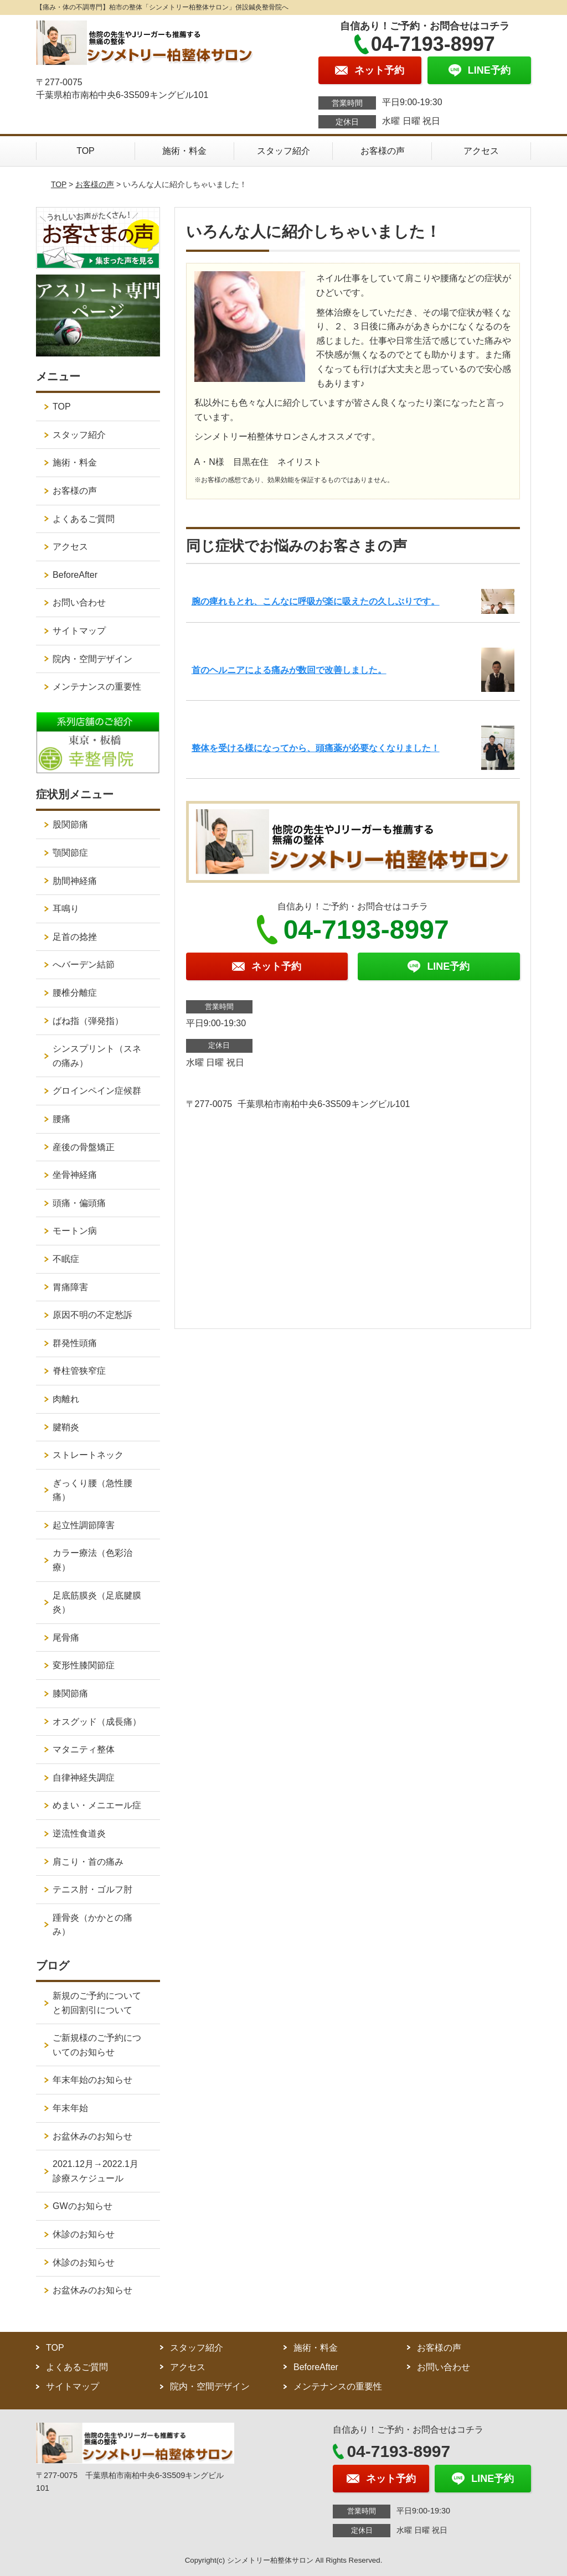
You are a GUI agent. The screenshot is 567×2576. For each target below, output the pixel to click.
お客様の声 (382, 151)
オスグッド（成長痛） (97, 1721)
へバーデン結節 (84, 964)
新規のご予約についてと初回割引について (97, 2003)
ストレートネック (88, 1455)
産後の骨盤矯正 (84, 1147)
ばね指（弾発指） (88, 1021)
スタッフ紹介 (283, 151)
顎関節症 (70, 852)
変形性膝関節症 (84, 1665)
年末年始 (70, 2108)
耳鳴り (66, 908)
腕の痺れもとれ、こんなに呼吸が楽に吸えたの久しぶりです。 (316, 601)
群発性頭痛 (75, 1343)
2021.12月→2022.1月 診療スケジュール (100, 2171)
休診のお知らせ (84, 2234)
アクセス (481, 151)
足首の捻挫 (75, 937)
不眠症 (66, 1259)
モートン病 (75, 1230)
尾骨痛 (66, 1637)
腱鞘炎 (66, 1427)
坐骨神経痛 (75, 1175)
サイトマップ (79, 630)
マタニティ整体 (84, 1749)
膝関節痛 (70, 1693)
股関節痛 (70, 824)
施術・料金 (184, 151)
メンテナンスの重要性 (97, 686)
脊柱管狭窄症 (79, 1370)
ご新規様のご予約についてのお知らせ (97, 2045)
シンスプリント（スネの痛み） (97, 1056)
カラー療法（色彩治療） (92, 1560)
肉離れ (66, 1399)
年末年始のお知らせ (92, 2079)
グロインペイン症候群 (97, 1090)
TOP (85, 151)
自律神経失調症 (84, 1777)
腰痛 (61, 1119)
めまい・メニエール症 (97, 1805)
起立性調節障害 (84, 1525)
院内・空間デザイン (92, 659)
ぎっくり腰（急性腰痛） (92, 1490)
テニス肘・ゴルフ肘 (92, 1889)
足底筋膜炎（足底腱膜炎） (97, 1603)
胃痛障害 (70, 1287)
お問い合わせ (79, 602)
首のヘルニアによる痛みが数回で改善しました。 (289, 670)
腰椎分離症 (75, 992)
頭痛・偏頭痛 (79, 1203)
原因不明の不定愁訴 (92, 1315)
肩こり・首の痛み (88, 1861)
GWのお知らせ (82, 2206)
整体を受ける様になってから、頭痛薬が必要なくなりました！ (316, 748)
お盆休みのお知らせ (92, 2136)
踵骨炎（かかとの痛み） (92, 1925)
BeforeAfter (75, 575)
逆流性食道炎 (79, 1833)
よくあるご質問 (84, 519)
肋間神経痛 (75, 881)
